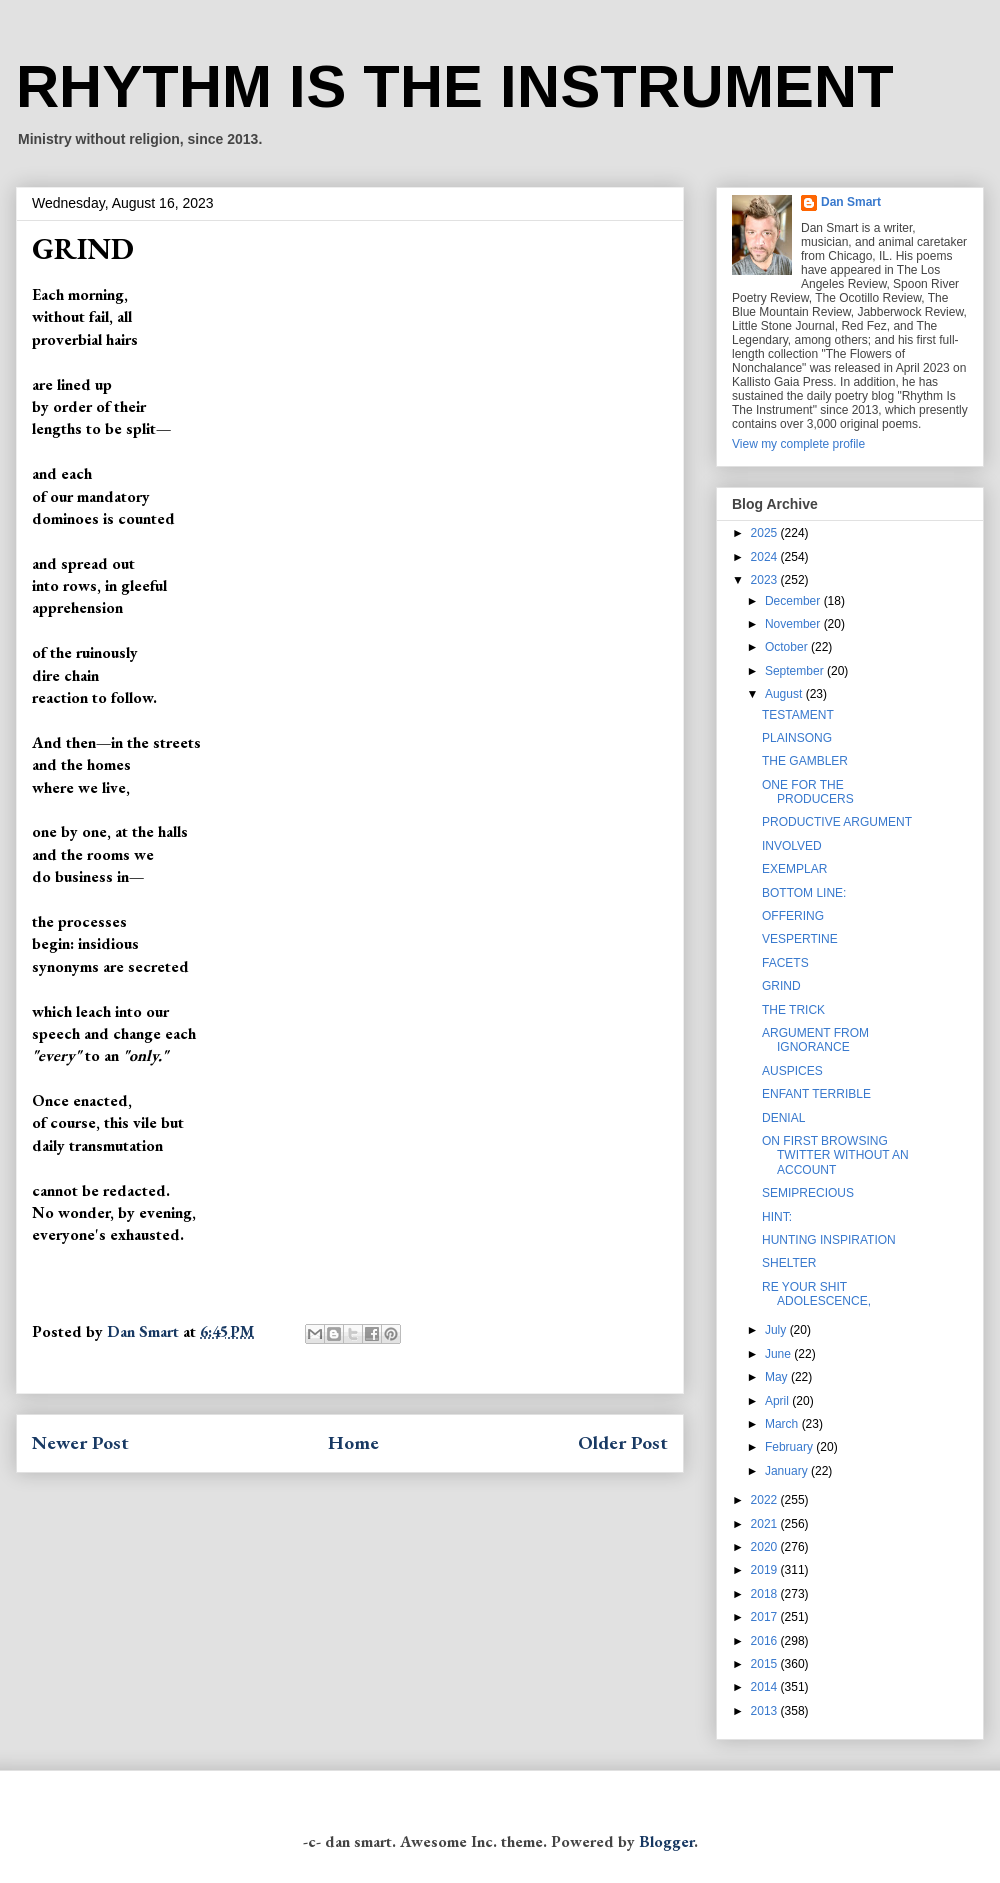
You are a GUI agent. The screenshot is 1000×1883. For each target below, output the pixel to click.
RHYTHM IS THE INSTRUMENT (455, 86)
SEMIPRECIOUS (808, 1193)
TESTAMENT (798, 715)
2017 (766, 1617)
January (788, 1471)
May (778, 1377)
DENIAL (783, 1118)
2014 (766, 1687)
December (794, 601)
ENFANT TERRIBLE (816, 1094)
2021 (766, 1524)
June (779, 1354)
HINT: (777, 1217)
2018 (766, 1594)
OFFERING (793, 916)
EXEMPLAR (794, 869)
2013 (766, 1711)
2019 (766, 1570)
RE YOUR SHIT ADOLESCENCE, (816, 1294)
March (783, 1424)
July (777, 1330)
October (788, 647)
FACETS (785, 963)
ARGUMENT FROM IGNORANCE (815, 1040)
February (790, 1447)
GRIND (781, 986)
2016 (766, 1641)
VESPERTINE (800, 939)
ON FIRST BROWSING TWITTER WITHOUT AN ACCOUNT (835, 1155)
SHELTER (789, 1263)
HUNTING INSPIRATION (829, 1240)
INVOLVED (792, 846)
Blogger (666, 1841)
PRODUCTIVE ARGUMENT (837, 822)
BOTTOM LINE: (804, 893)
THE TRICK (793, 1010)
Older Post (623, 1442)
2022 (766, 1500)
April (778, 1401)
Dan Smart (851, 202)
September (796, 671)
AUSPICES (792, 1071)
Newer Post (80, 1442)
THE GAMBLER (805, 761)
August (785, 694)
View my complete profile (798, 444)
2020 (766, 1547)
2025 (766, 533)
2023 (766, 580)
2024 (766, 557)
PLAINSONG (797, 738)
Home (353, 1442)
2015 (766, 1664)
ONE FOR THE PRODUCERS (808, 792)
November (794, 624)
